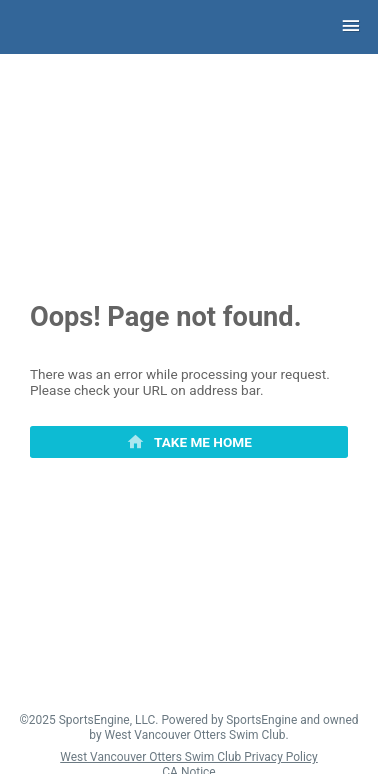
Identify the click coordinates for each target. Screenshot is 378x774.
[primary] (189, 442)
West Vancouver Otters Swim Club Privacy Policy (189, 757)
